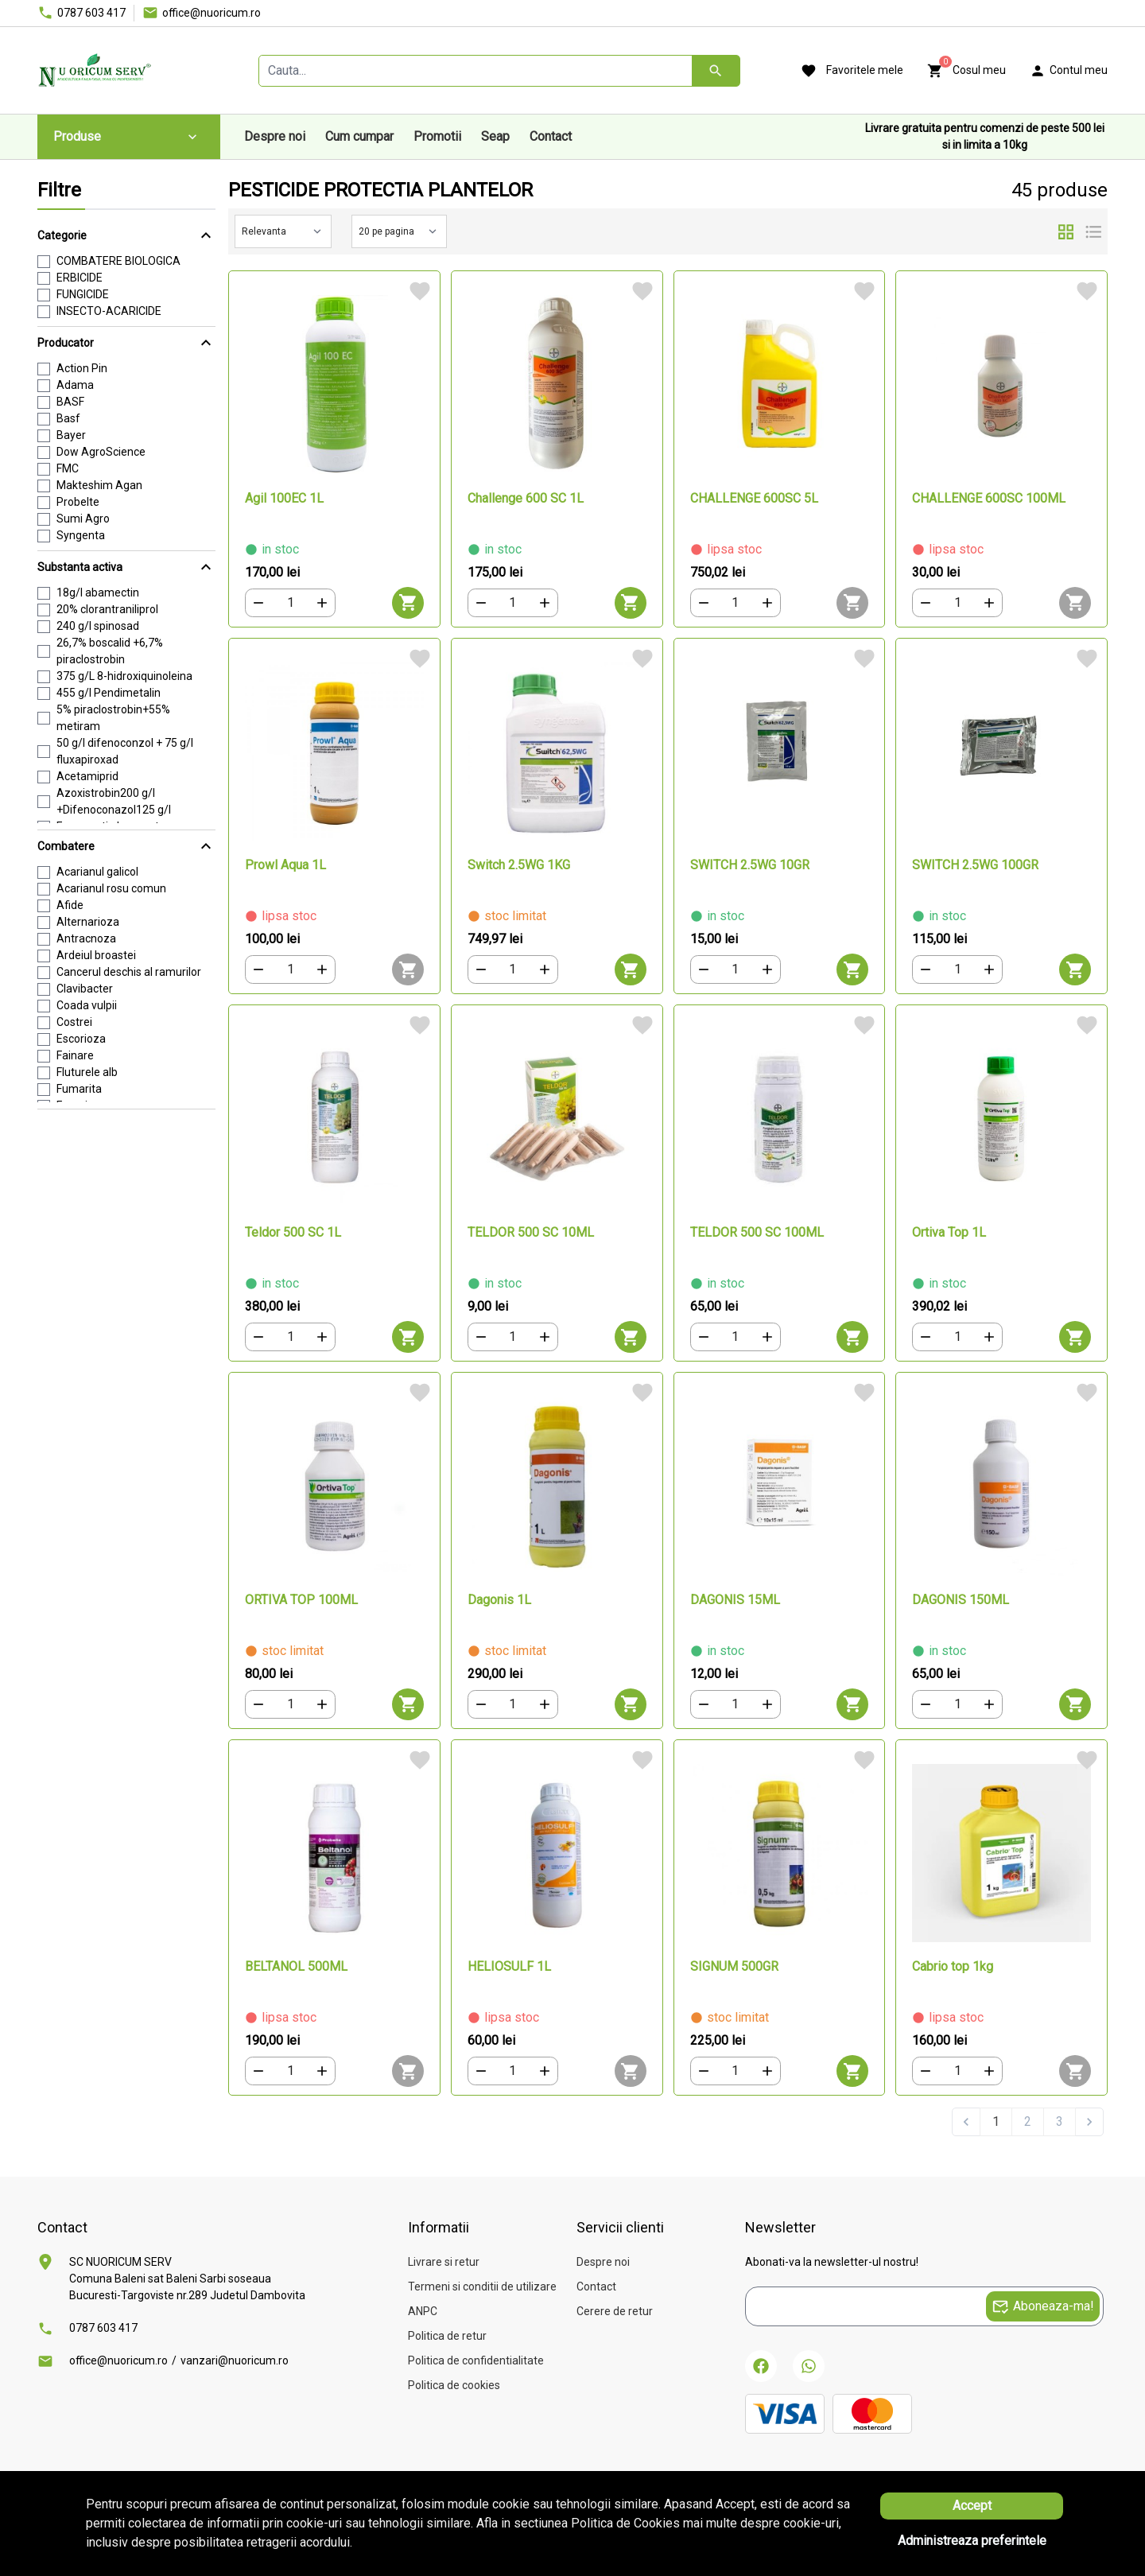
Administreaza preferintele (972, 2540)
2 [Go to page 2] (1027, 2121)
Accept (972, 2505)
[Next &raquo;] (1089, 2122)
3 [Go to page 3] (1059, 2121)
